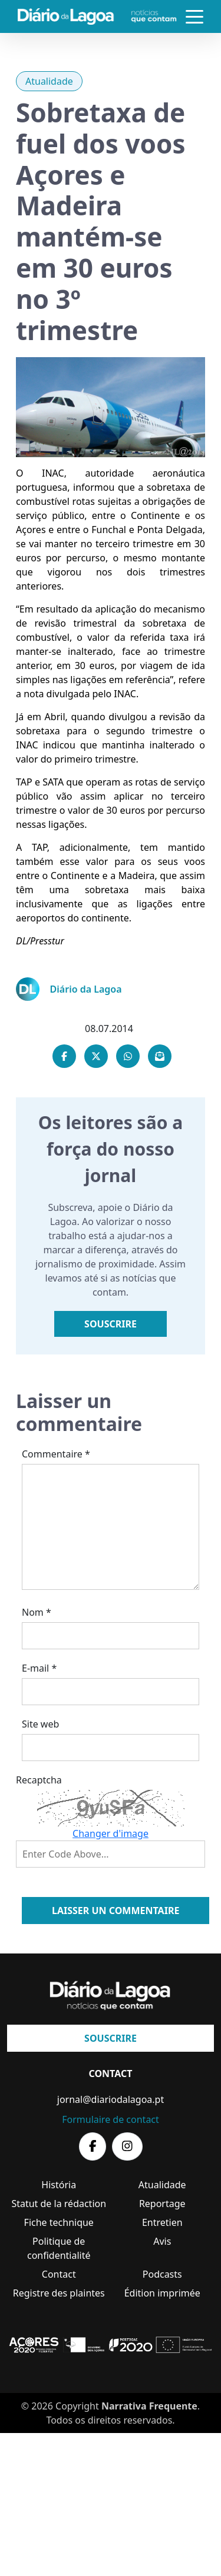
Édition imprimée (162, 2293)
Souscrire (110, 1323)
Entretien (162, 2222)
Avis (162, 2241)
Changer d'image (110, 1833)
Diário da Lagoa (86, 989)
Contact (59, 2274)
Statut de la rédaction (58, 2203)
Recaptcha (39, 1779)
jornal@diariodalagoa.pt (110, 2099)
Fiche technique (59, 2222)
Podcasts (162, 2274)
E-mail (39, 1668)
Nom (36, 1612)
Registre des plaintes (59, 2293)
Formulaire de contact (110, 2119)
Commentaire (56, 1453)
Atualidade (49, 81)
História (58, 2184)
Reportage (162, 2203)
